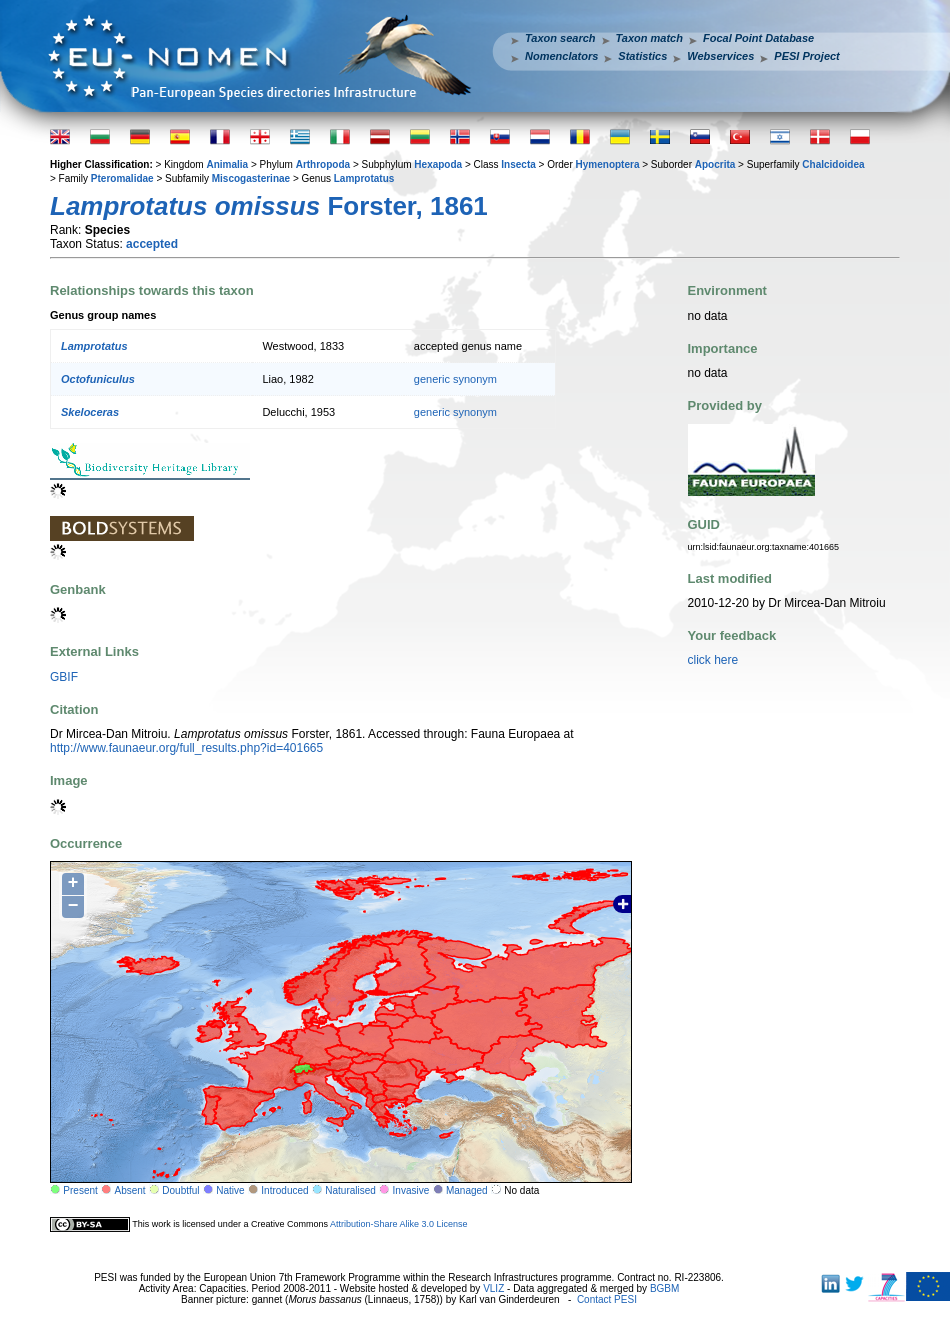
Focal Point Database (758, 38)
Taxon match (649, 38)
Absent (130, 1190)
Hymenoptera (608, 164)
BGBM (664, 1288)
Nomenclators (561, 56)
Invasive (411, 1190)
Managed (467, 1190)
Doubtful (180, 1190)
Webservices (720, 56)
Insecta (518, 164)
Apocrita (715, 164)
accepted (152, 244)
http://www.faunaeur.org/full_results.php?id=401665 (186, 748)
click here (713, 660)
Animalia (227, 164)
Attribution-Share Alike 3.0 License (399, 1224)
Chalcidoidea (833, 164)
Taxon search (560, 38)
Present (80, 1190)
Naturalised (350, 1190)
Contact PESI (607, 1299)
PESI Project (806, 56)
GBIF (64, 677)
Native (230, 1190)
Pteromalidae (122, 178)
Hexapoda (438, 164)
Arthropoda (323, 164)
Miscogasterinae (251, 178)
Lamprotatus (364, 178)
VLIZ (493, 1288)
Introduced (284, 1190)
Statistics (642, 56)
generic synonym (455, 379)
